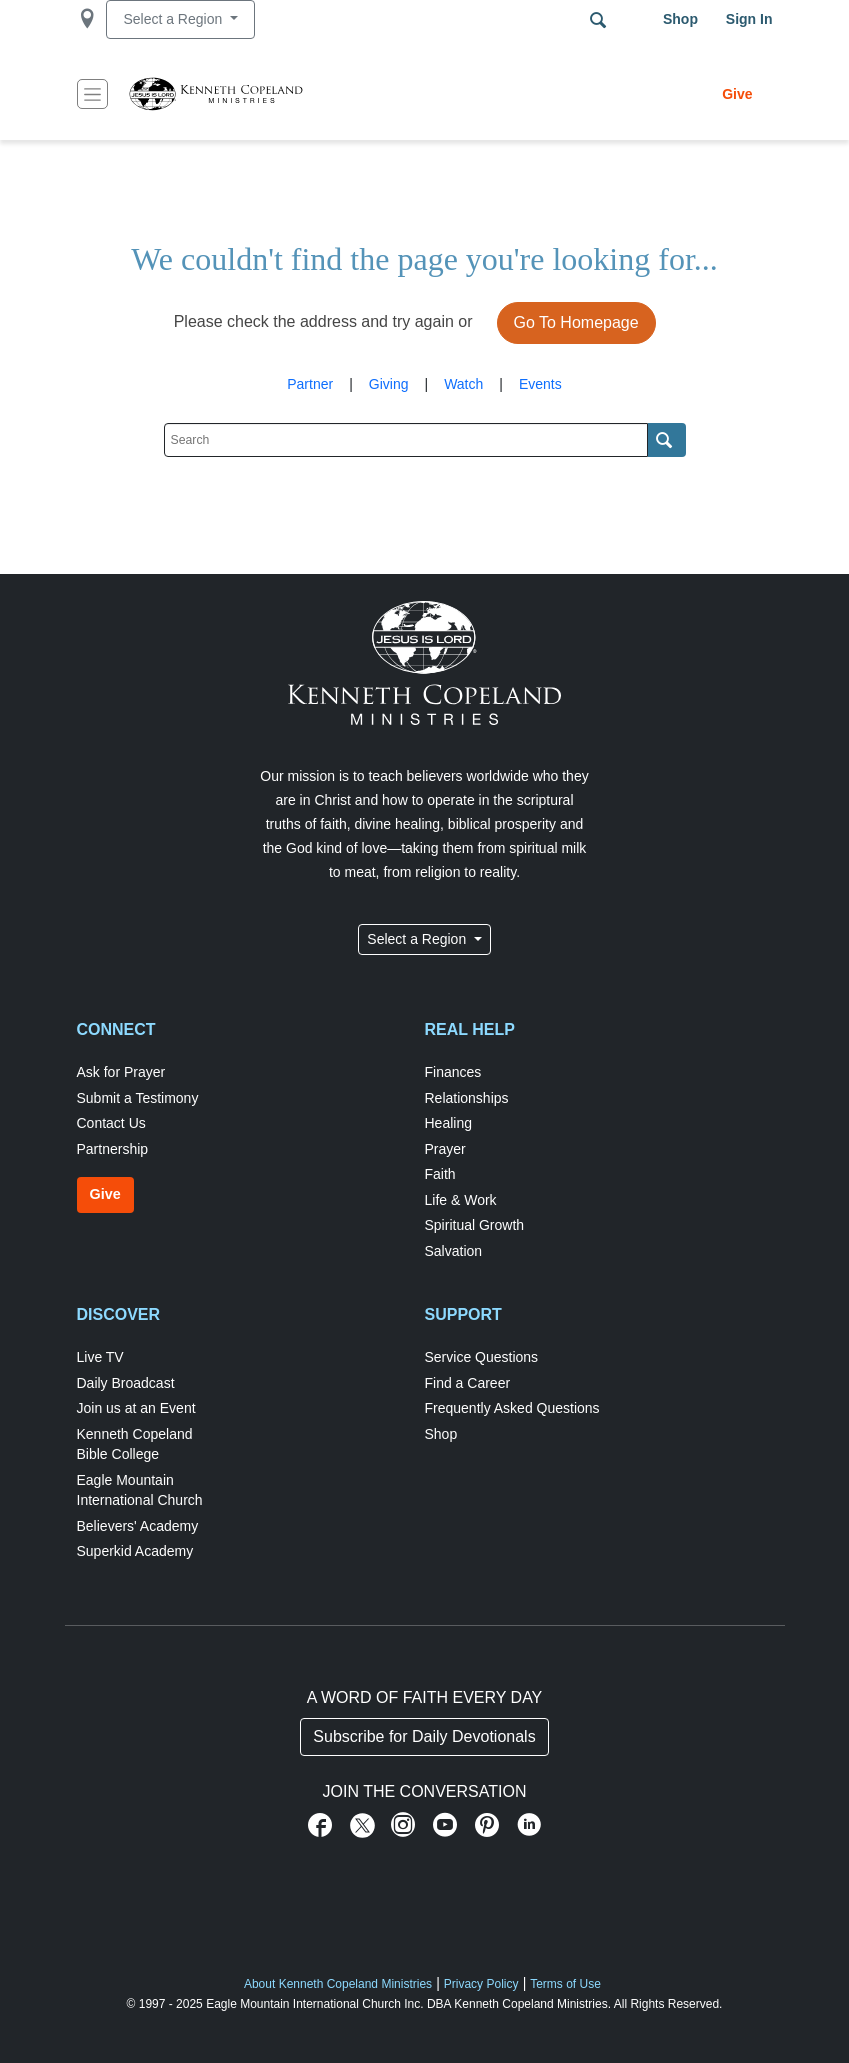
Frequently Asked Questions (512, 1408)
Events (540, 384)
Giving (389, 384)
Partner (310, 384)
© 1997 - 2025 (165, 2004)
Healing (448, 1123)
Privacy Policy (481, 1984)
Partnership (113, 1149)
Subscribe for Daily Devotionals (424, 1736)
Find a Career (468, 1383)
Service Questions (482, 1357)
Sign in (749, 19)
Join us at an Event (136, 1408)
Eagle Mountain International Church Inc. (314, 2004)
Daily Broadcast (126, 1383)
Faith (440, 1174)
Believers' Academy (138, 1526)
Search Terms (598, 20)
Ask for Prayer (121, 1072)
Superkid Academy (135, 1551)
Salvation (454, 1251)
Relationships (467, 1098)
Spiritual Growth (475, 1225)
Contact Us (111, 1123)
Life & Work (461, 1200)
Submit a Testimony (138, 1098)
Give (737, 94)
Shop (680, 19)
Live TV (100, 1357)
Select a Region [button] (174, 19)
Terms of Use (565, 1984)
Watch (463, 384)
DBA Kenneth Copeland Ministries (517, 2004)
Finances (453, 1072)
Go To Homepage (576, 322)
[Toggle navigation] (92, 94)
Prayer (445, 1149)
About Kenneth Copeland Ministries (338, 1984)
